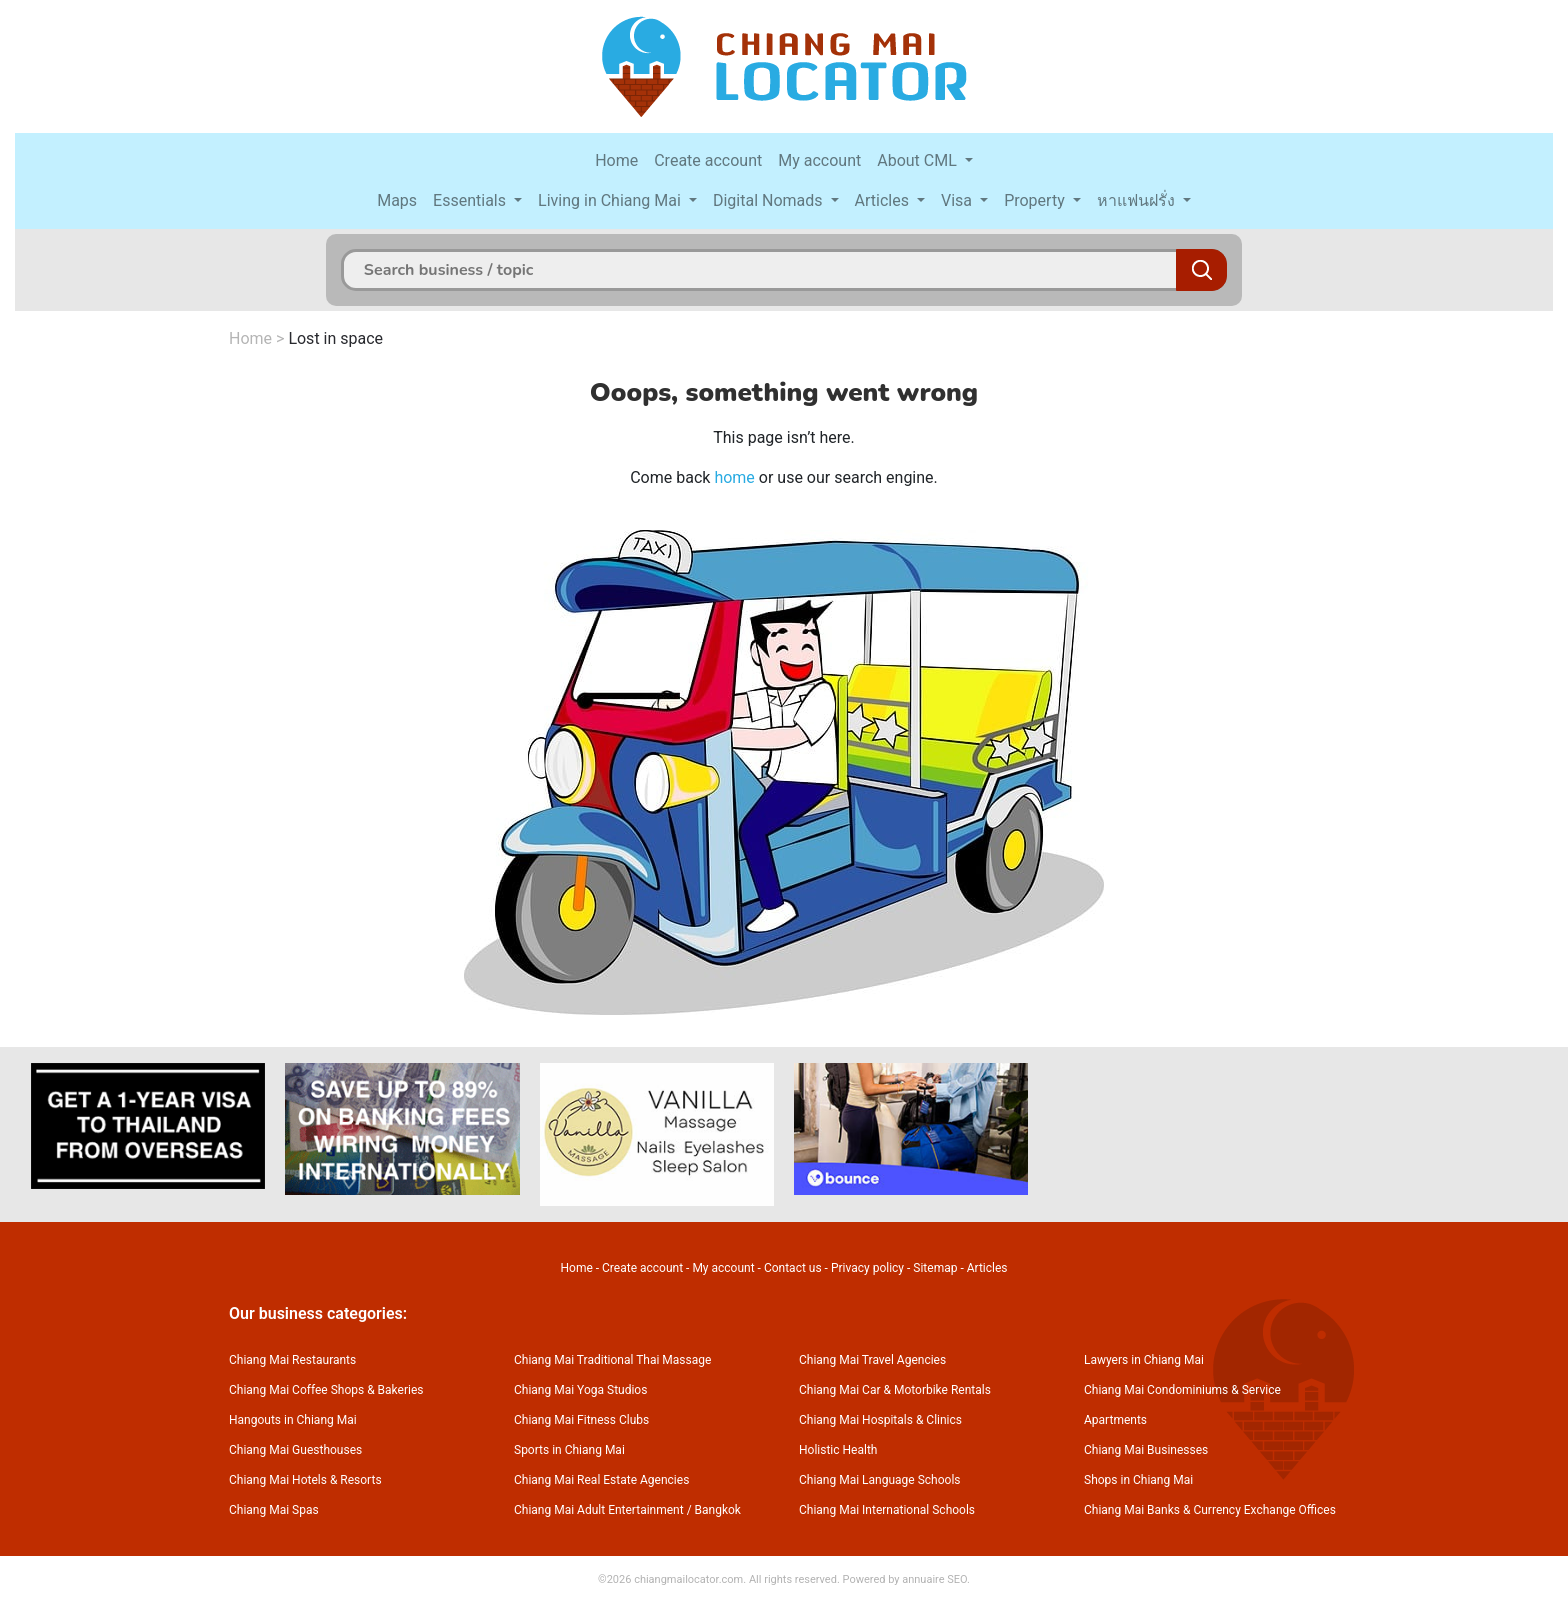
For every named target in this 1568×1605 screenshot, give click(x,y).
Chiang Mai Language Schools (880, 1480)
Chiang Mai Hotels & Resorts (305, 1480)
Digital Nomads (770, 200)
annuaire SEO (934, 1579)
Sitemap (935, 1268)
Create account (708, 160)
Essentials (471, 200)
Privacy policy (867, 1268)
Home (616, 160)
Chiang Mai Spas (274, 1510)
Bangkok (718, 1510)
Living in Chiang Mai (611, 200)
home (734, 477)
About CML (919, 160)
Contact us (793, 1268)
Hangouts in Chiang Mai (293, 1420)
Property (1036, 200)
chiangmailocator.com (688, 1579)
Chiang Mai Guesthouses (295, 1450)
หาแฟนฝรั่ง (1138, 200)
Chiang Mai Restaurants (292, 1360)
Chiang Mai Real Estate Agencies (601, 1480)
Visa (958, 200)
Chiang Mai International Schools (887, 1510)
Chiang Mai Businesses (1146, 1450)
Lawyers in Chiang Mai (1144, 1360)
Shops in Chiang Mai (1138, 1480)
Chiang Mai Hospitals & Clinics (880, 1420)
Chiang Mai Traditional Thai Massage (612, 1360)
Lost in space (335, 338)
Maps (397, 200)
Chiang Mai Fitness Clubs (581, 1420)
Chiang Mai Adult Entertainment (599, 1510)
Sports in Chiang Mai (569, 1450)
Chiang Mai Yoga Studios (580, 1390)
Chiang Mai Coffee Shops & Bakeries (326, 1390)
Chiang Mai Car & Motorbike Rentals (895, 1390)
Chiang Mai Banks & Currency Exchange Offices (1210, 1510)
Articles (884, 200)
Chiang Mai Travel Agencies (872, 1360)
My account (819, 160)
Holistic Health (838, 1450)
